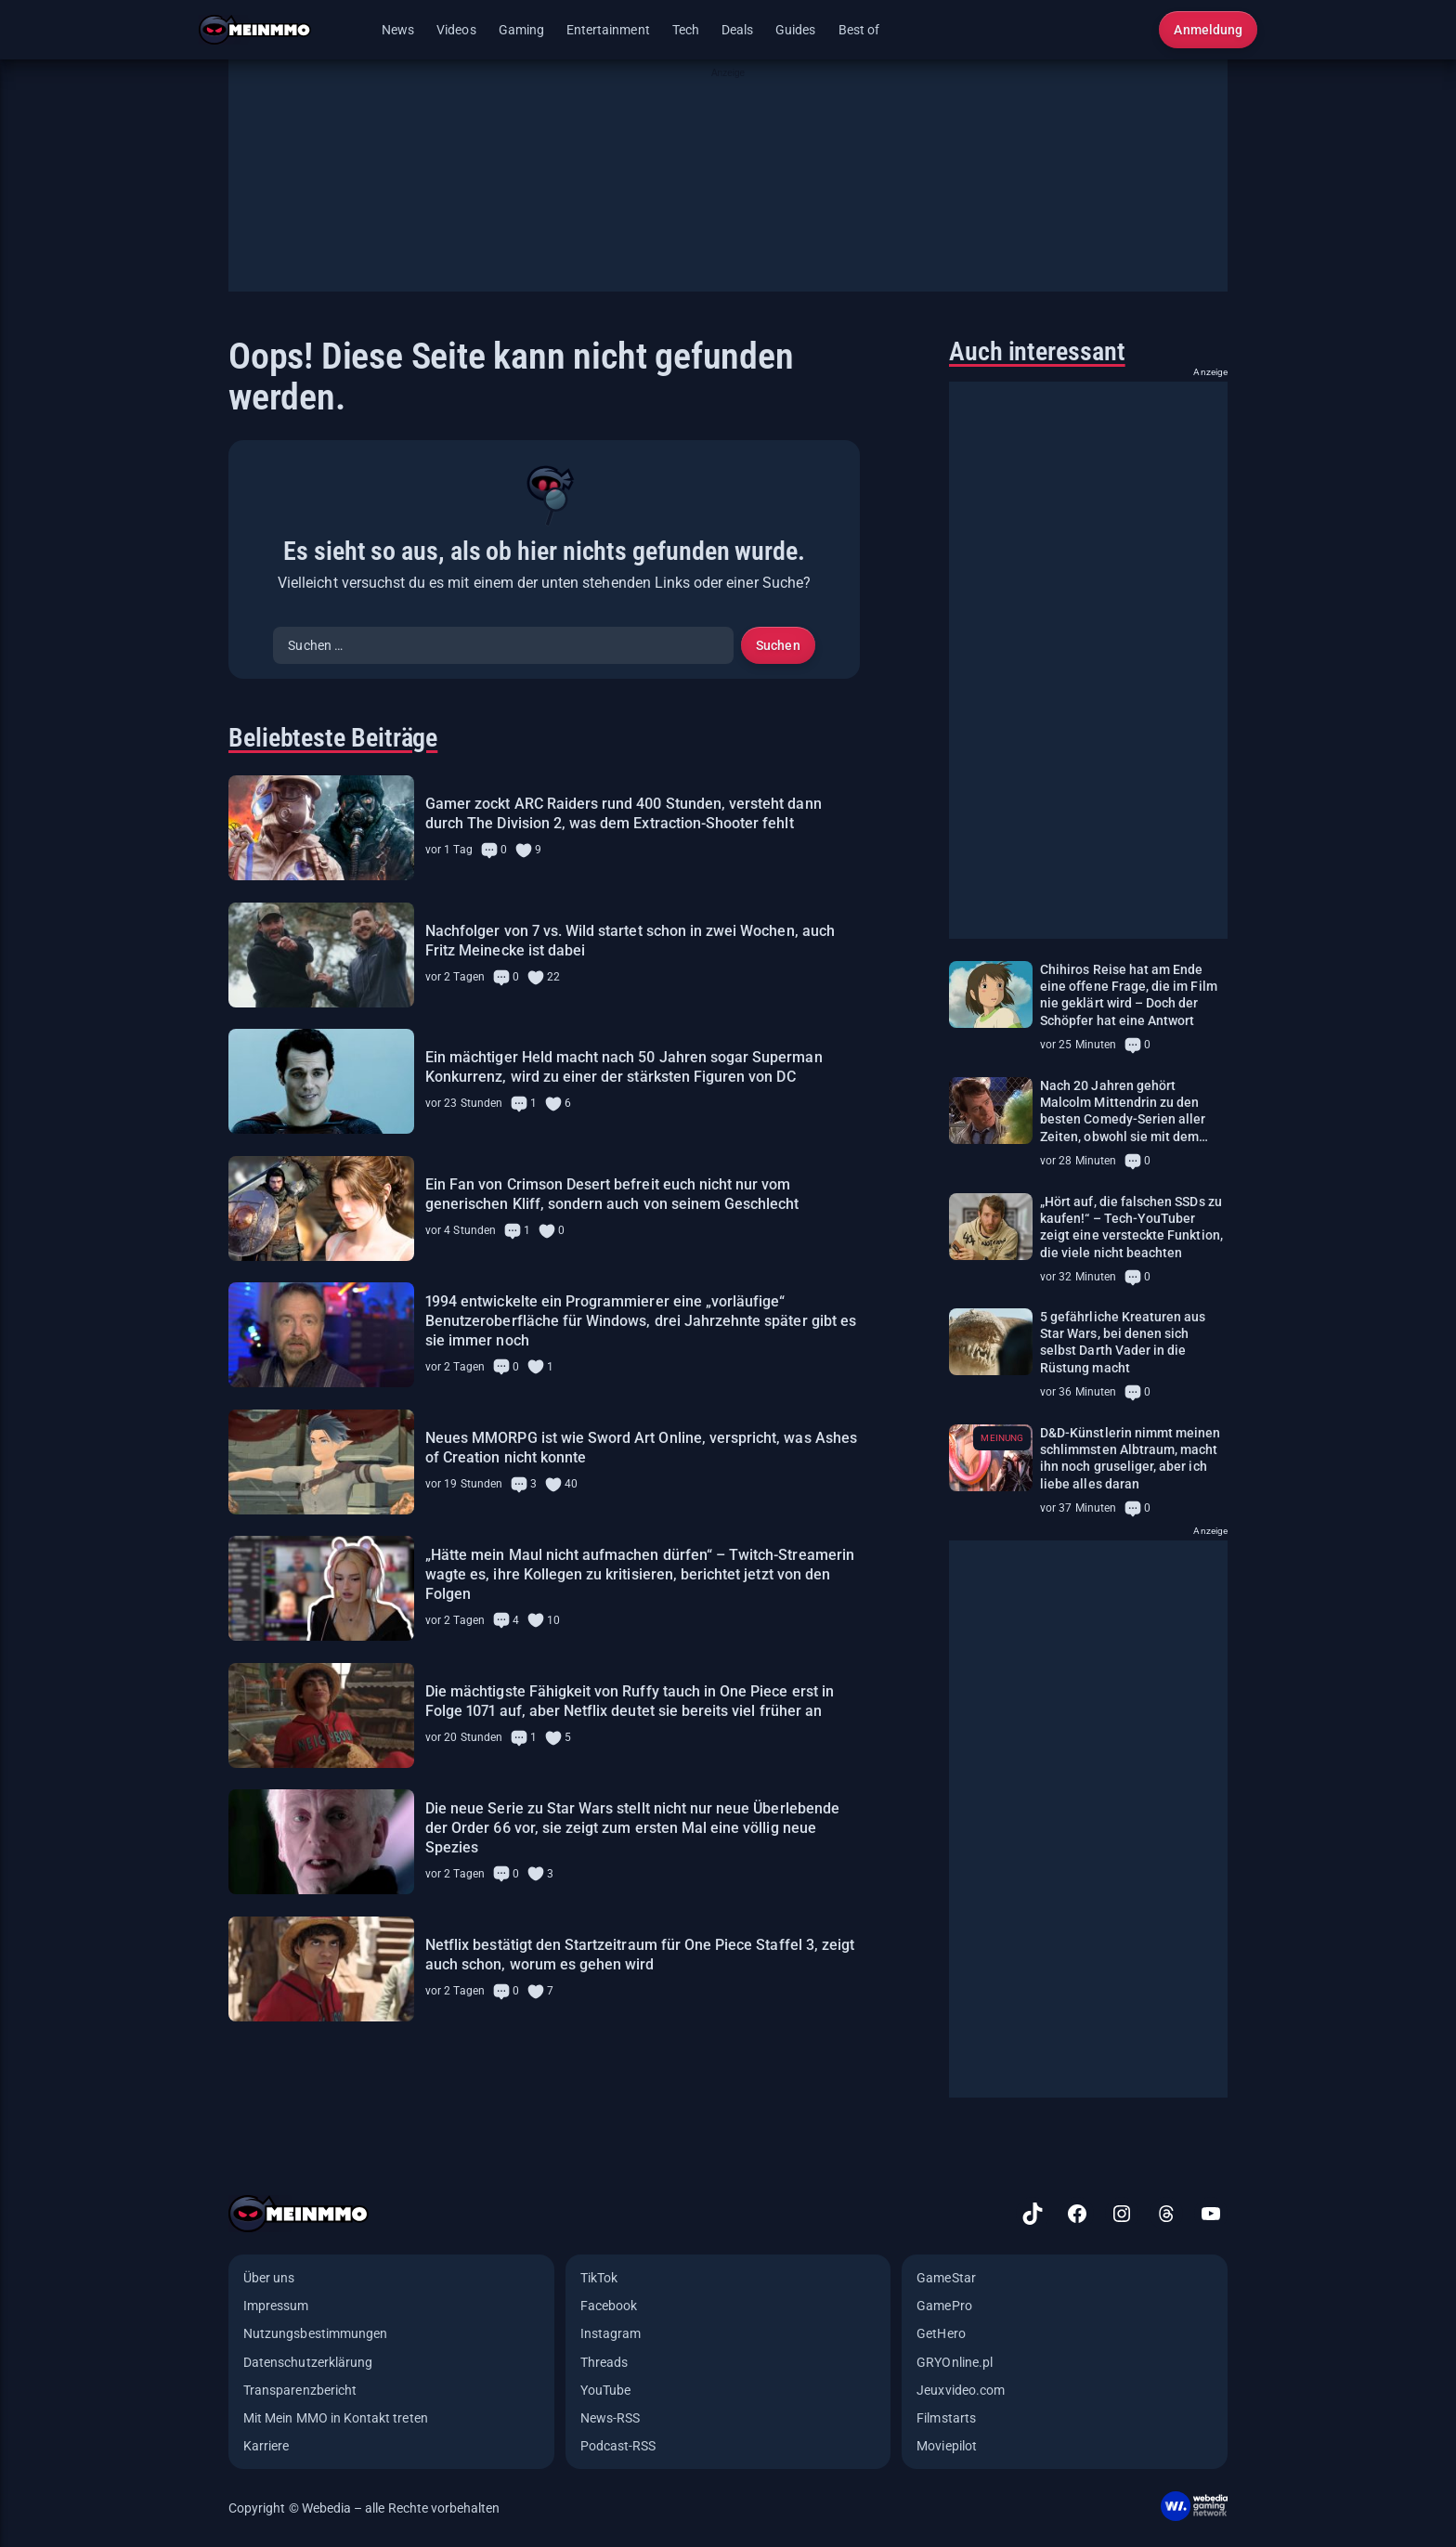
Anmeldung (1208, 29)
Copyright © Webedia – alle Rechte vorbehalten (364, 2508)
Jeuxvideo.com (960, 2390)
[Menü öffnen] (351, 29)
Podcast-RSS (618, 2445)
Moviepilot (946, 2445)
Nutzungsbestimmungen (315, 2333)
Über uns (268, 2277)
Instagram (611, 2333)
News (398, 29)
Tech (685, 29)
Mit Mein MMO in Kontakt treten (335, 2418)
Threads (604, 2362)
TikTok (599, 2277)
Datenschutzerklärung (307, 2362)
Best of (858, 29)
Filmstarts (946, 2418)
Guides (795, 29)
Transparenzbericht (300, 2390)
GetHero (940, 2333)
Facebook (608, 2305)
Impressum (276, 2305)
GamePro (943, 2305)
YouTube (605, 2390)
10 (553, 1620)
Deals (737, 29)
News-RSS (610, 2418)
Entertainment (608, 29)
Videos (455, 29)
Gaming (521, 29)
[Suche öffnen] (1132, 29)
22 (553, 976)
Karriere (266, 2445)
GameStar (945, 2277)
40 (571, 1483)
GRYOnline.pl (954, 2362)
